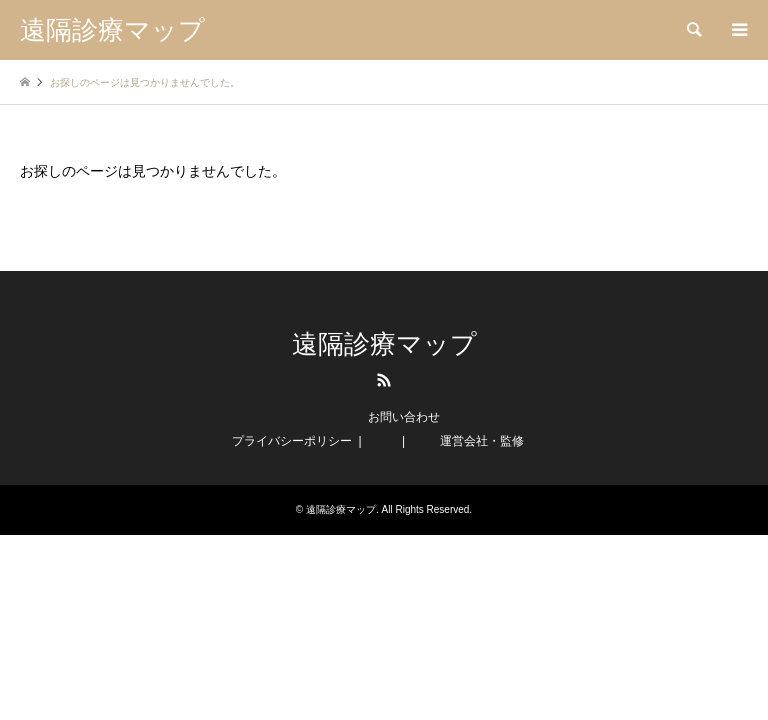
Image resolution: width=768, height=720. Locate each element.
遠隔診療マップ (384, 344)
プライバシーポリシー (292, 441)
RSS (384, 380)
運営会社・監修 (482, 441)
